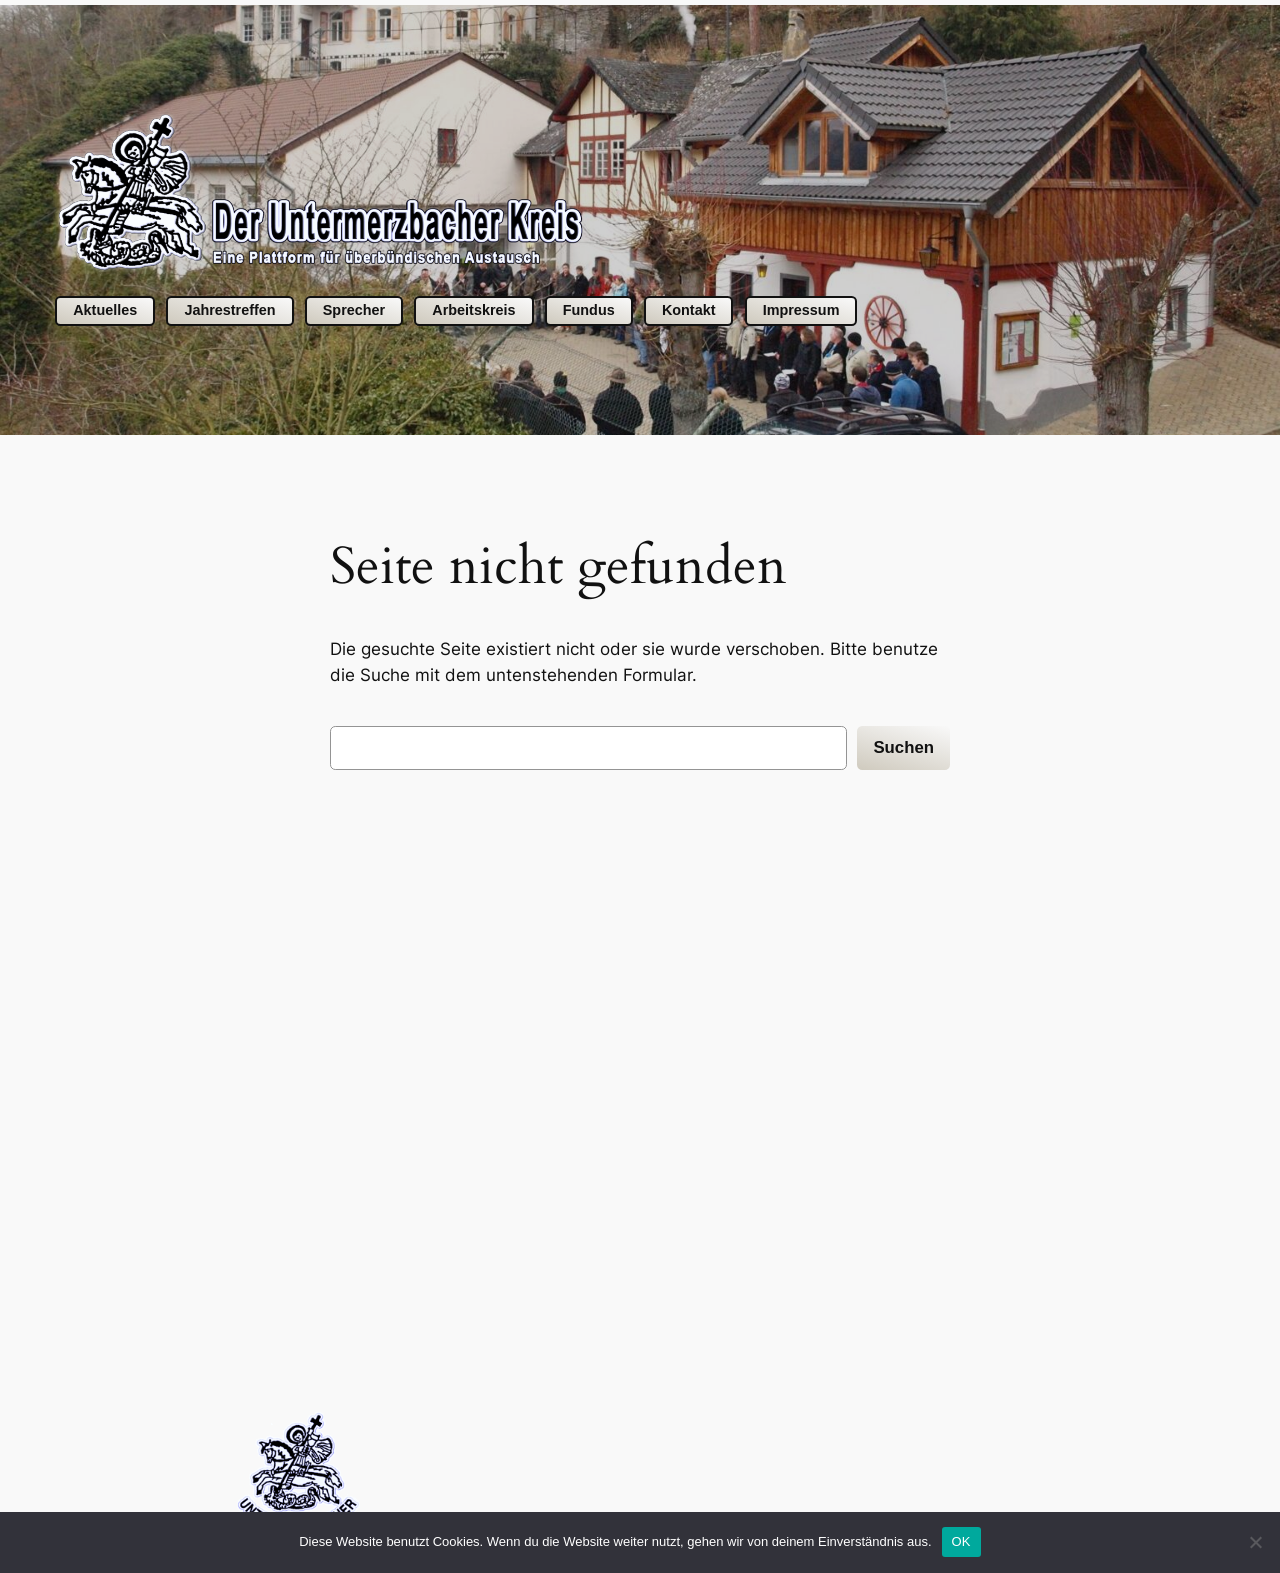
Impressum (801, 310)
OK (961, 1541)
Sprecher (354, 310)
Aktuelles (105, 310)
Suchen (903, 747)
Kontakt (689, 310)
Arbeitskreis (473, 310)
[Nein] (1255, 1542)
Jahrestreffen (229, 310)
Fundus (589, 310)
